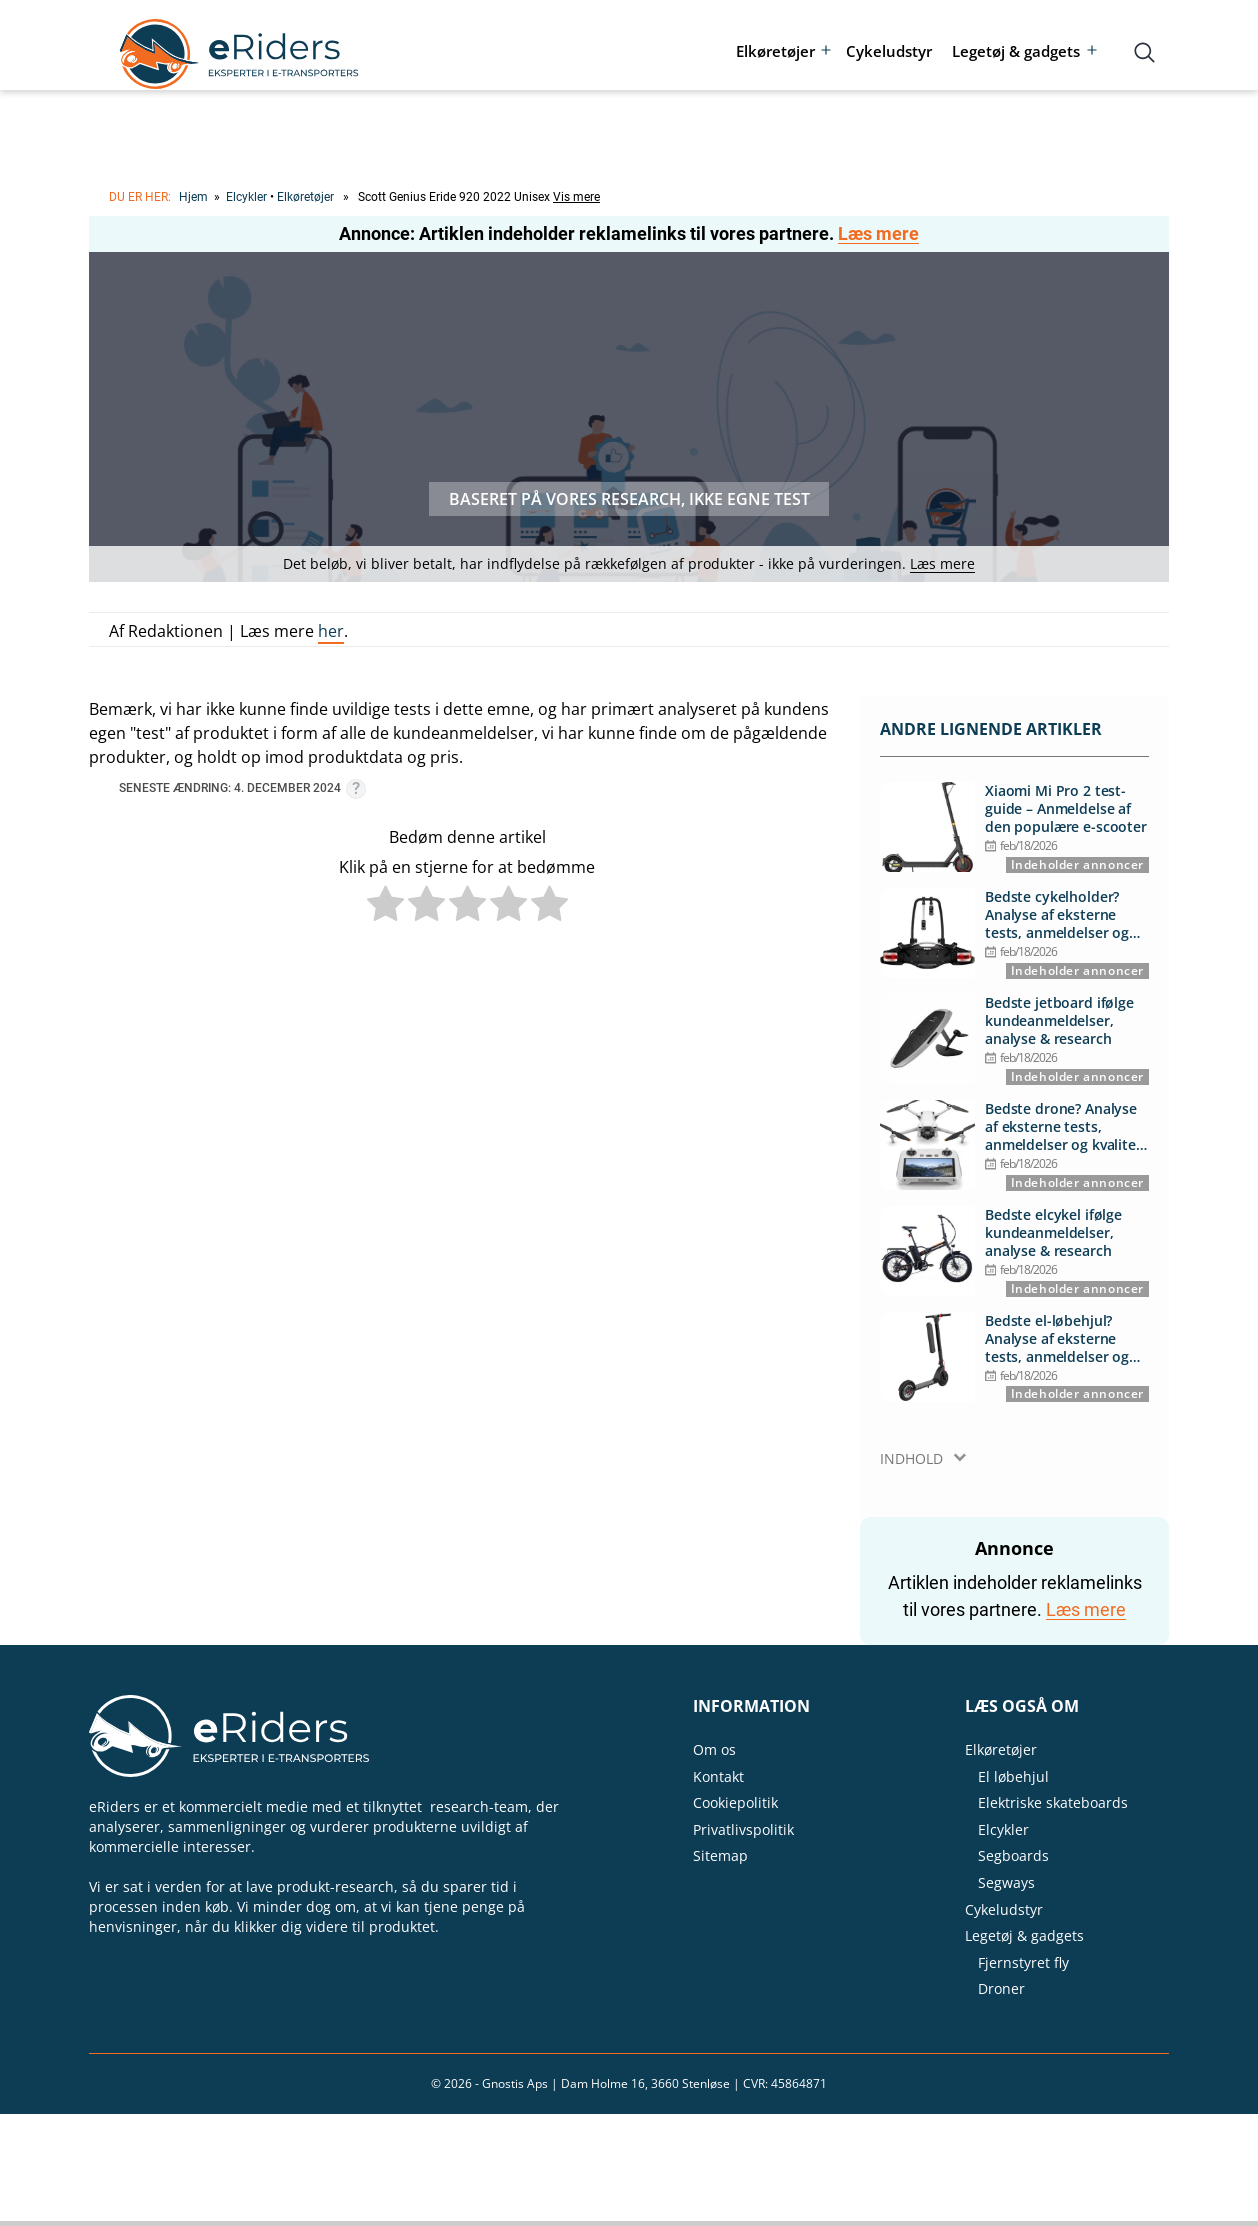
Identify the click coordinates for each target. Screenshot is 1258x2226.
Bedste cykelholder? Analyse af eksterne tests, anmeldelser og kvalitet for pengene (1057, 915)
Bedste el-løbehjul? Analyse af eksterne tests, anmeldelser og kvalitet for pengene (1057, 1339)
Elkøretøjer (775, 51)
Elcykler (246, 197)
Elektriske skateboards (1053, 1802)
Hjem (193, 197)
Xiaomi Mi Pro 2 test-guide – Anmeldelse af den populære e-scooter (1066, 809)
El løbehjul (1013, 1776)
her (331, 631)
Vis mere (576, 197)
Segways (1006, 1882)
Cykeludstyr (889, 51)
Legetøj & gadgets (1016, 51)
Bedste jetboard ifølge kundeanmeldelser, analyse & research (1059, 1021)
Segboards (1013, 1855)
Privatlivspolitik (743, 1829)
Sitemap (720, 1855)
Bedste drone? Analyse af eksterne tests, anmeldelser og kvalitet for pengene (1063, 1127)
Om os (714, 1749)
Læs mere (878, 233)
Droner (1001, 1988)
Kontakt (718, 1776)
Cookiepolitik (735, 1802)
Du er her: (140, 197)
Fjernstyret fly (1023, 1962)
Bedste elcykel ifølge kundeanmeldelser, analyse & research (1053, 1233)
